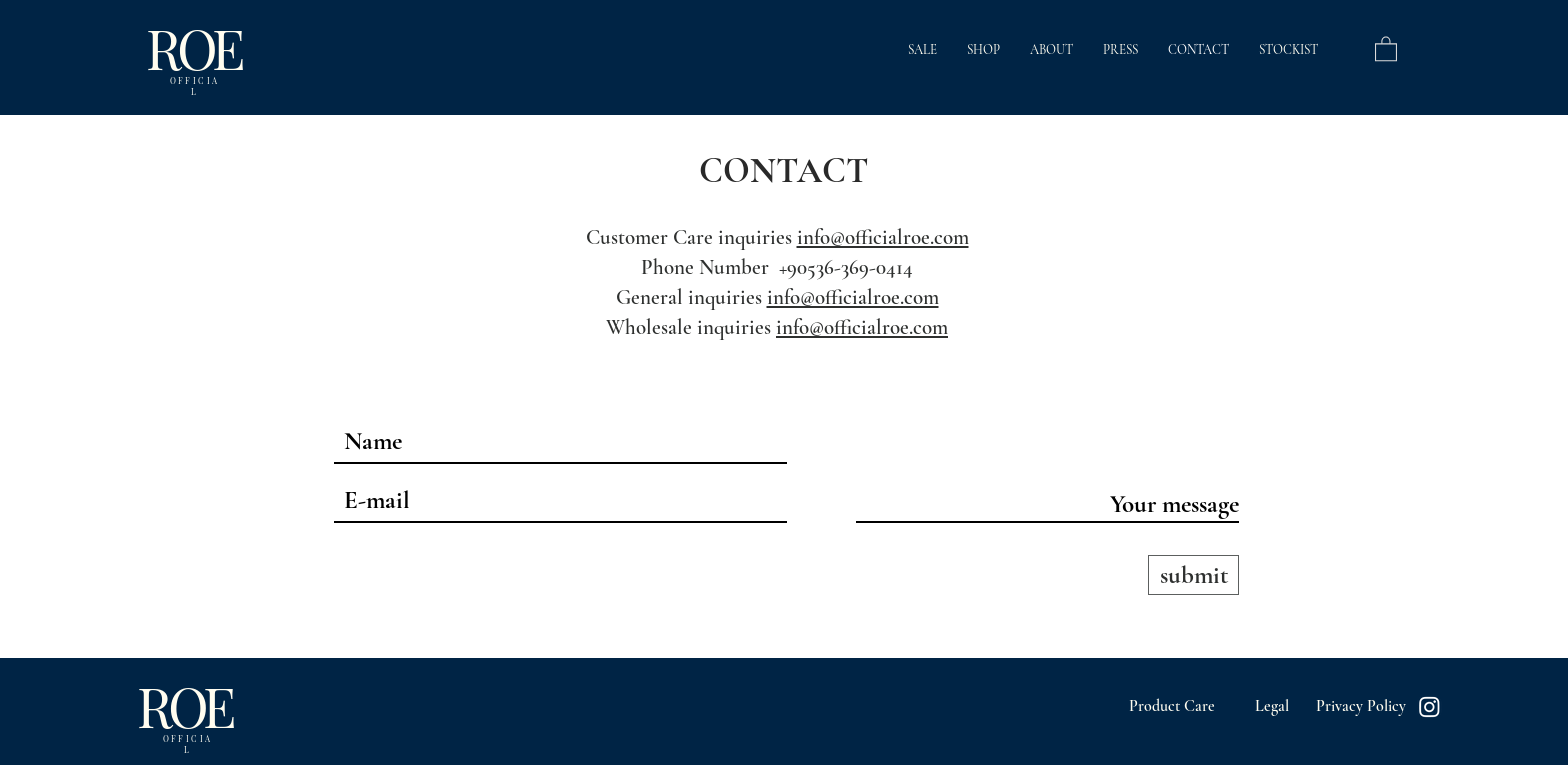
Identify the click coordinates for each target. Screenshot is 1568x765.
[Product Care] (1172, 706)
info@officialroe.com (883, 237)
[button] (1386, 48)
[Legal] (1271, 706)
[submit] (1193, 575)
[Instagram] (1429, 706)
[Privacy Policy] (1361, 706)
